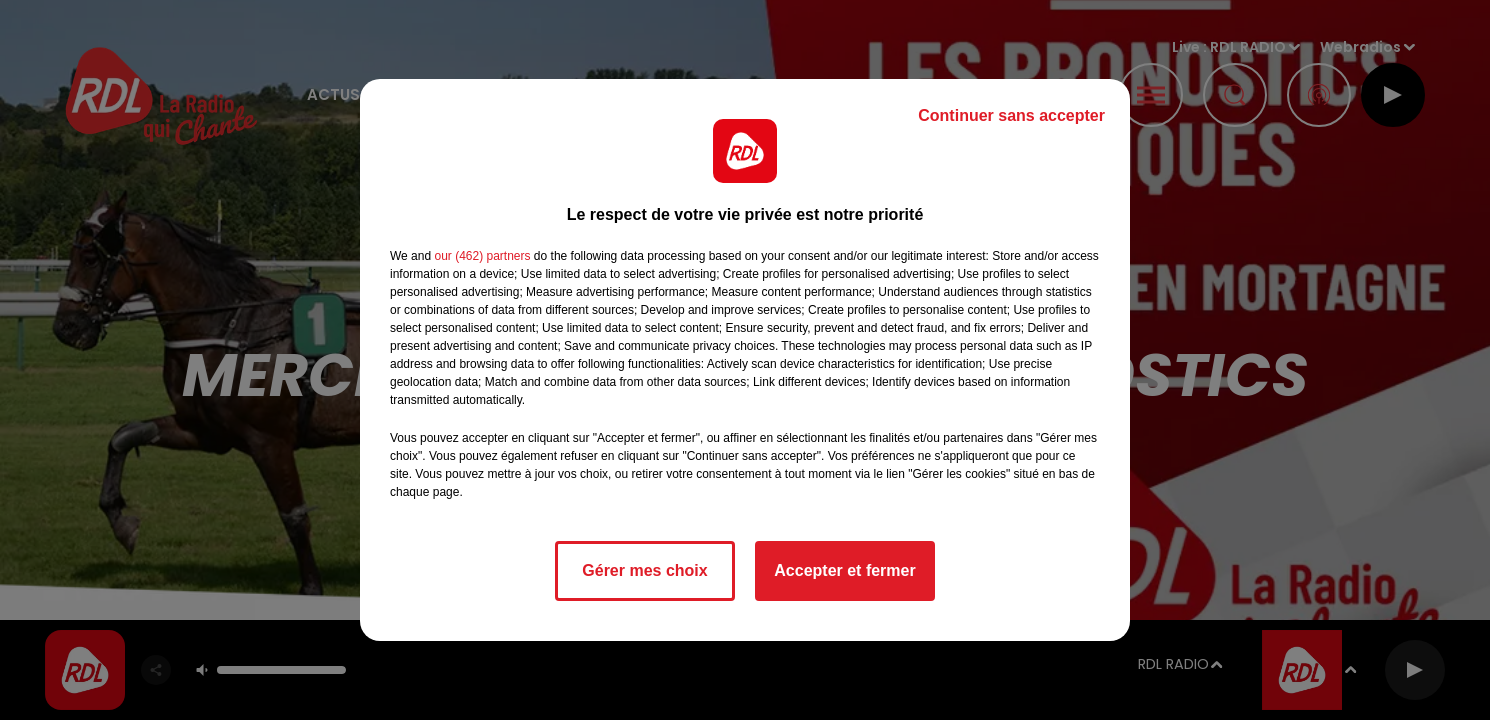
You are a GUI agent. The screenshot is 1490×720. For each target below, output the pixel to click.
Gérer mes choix (644, 570)
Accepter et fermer (844, 570)
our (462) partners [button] (482, 256)
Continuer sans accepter (1011, 115)
